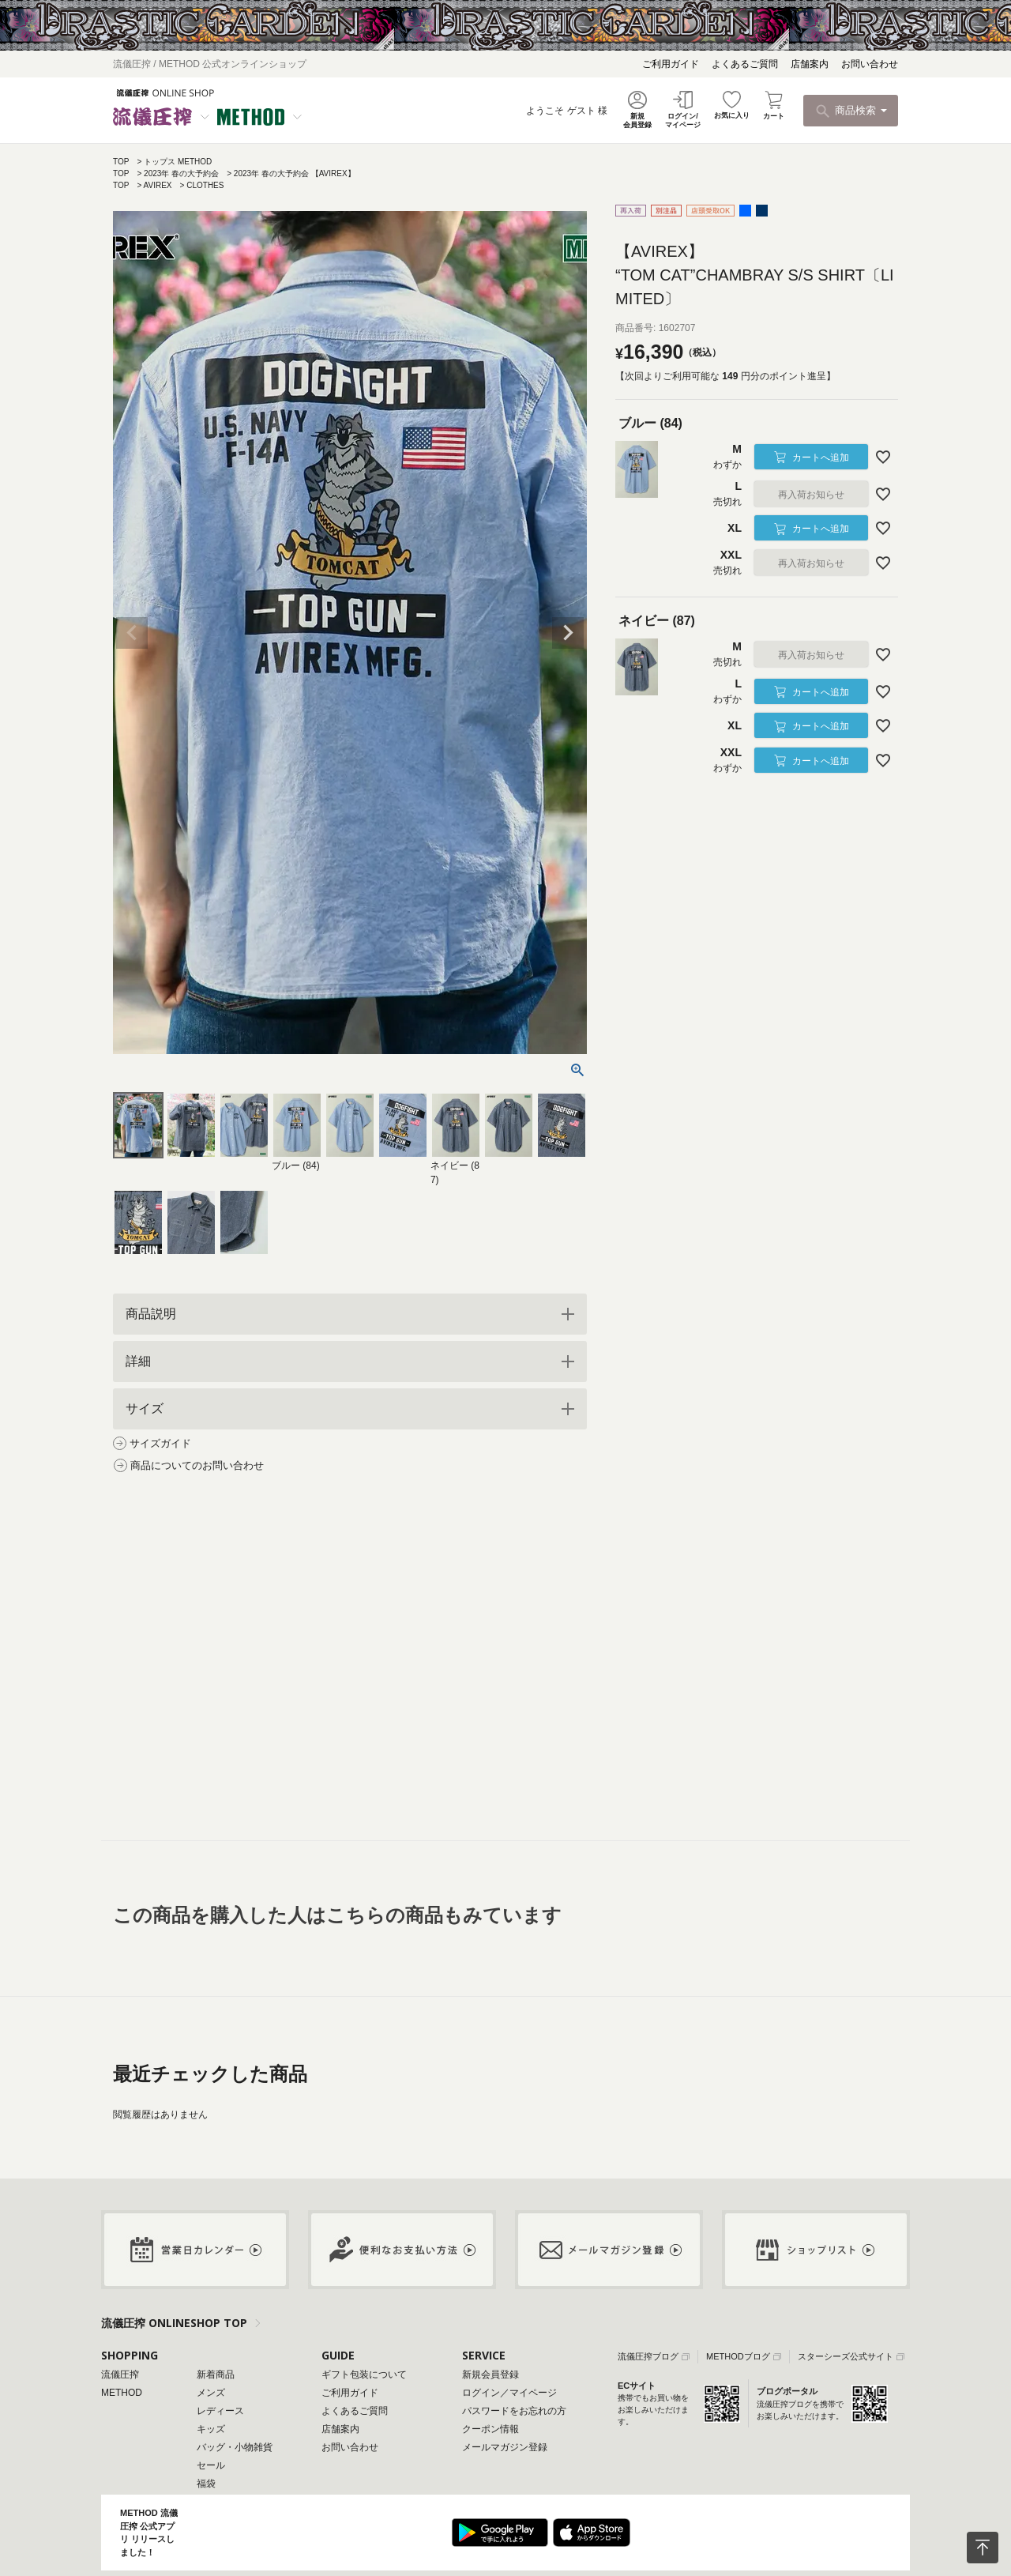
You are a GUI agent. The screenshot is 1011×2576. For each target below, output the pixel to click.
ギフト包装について (364, 2374)
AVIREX (158, 185)
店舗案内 (810, 64)
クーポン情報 (490, 2429)
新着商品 (216, 2374)
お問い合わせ (869, 64)
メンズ (211, 2392)
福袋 (206, 2483)
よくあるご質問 (745, 64)
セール (211, 2465)
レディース (220, 2410)
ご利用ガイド (670, 64)
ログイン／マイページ (509, 2392)
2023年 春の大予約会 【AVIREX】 (294, 173)
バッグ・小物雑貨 (234, 2447)
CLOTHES (205, 185)
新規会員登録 (490, 2374)
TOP (121, 161)
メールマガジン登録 (504, 2447)
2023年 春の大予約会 (181, 173)
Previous (132, 633)
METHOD (121, 2392)
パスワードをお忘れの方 (514, 2410)
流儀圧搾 (120, 2374)
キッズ (211, 2429)
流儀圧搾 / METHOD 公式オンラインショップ (209, 64)
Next (568, 633)
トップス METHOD (178, 161)
